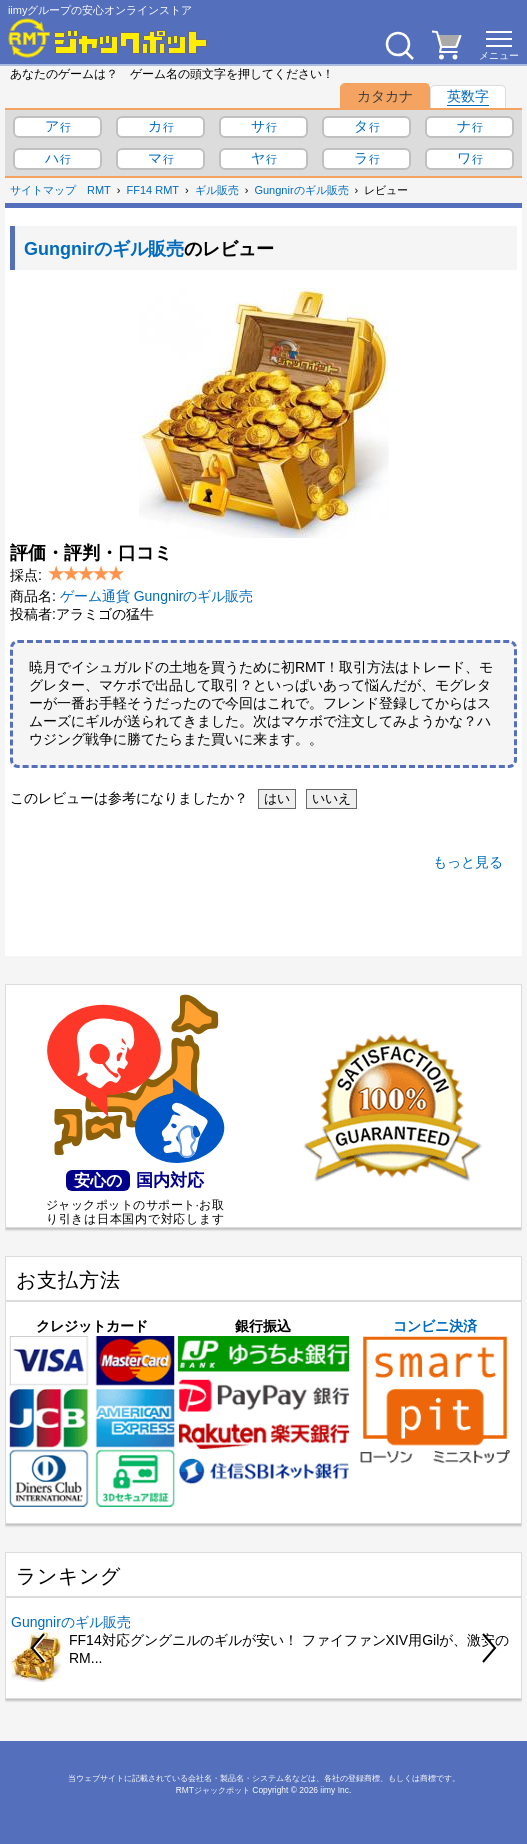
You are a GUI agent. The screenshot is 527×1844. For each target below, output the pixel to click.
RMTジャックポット (213, 1790)
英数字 (468, 96)
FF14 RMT (153, 190)
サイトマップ (43, 190)
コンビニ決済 (435, 1391)
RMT (99, 190)
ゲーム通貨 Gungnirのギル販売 (157, 596)
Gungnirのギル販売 (301, 190)
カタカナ (385, 96)
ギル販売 (217, 190)
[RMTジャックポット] (108, 38)
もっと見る (468, 862)
